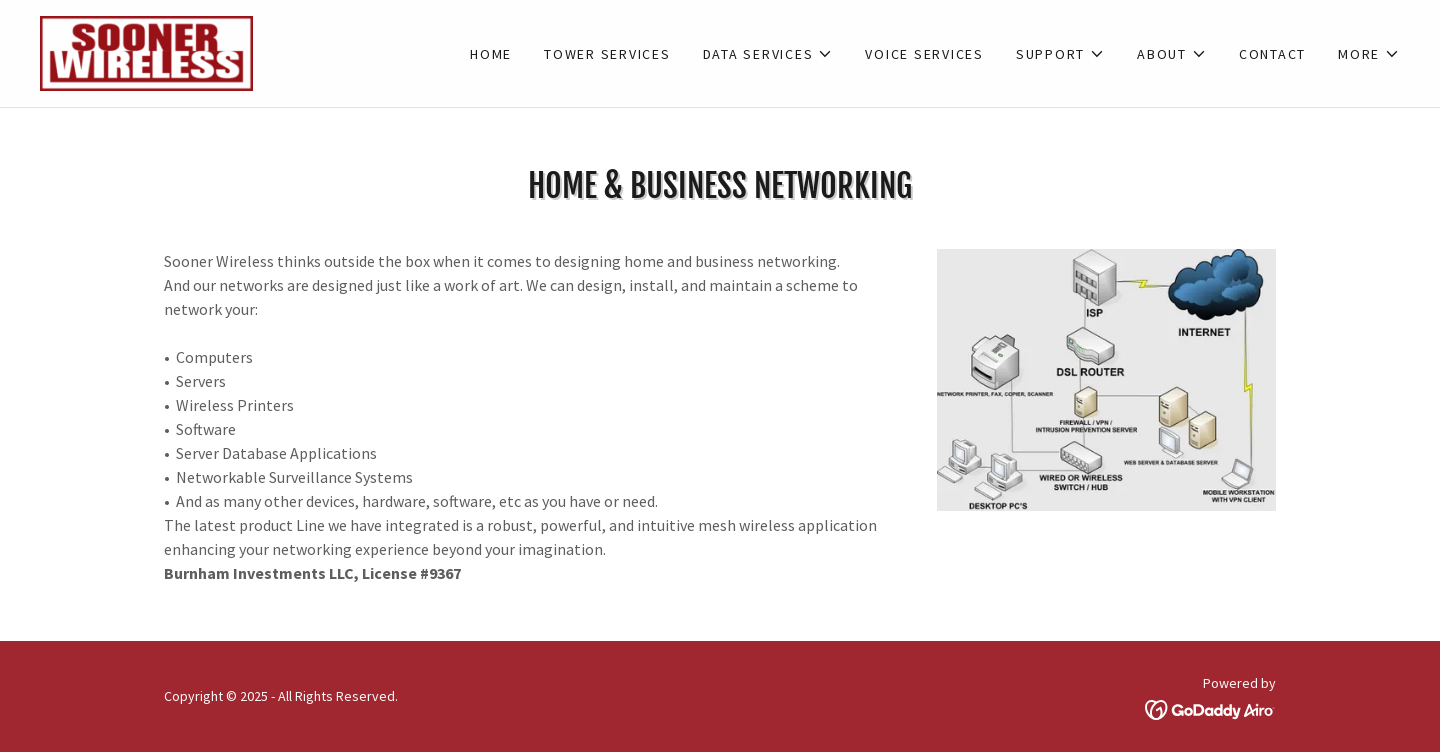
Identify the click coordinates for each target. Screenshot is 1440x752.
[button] (768, 54)
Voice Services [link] (924, 54)
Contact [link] (1272, 54)
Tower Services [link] (607, 54)
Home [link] (491, 54)
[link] (146, 51)
